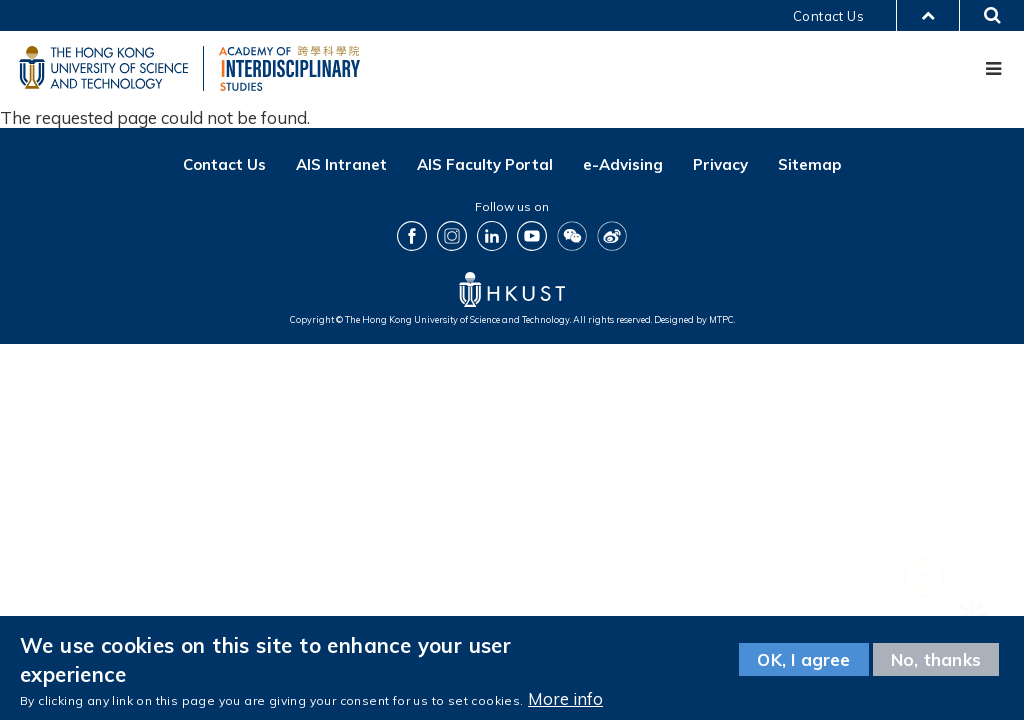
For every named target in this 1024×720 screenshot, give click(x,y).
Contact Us (828, 16)
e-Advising (623, 165)
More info (565, 698)
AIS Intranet (341, 165)
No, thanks (936, 659)
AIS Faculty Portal (485, 165)
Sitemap (809, 165)
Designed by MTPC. (694, 320)
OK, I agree (803, 659)
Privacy (720, 165)
